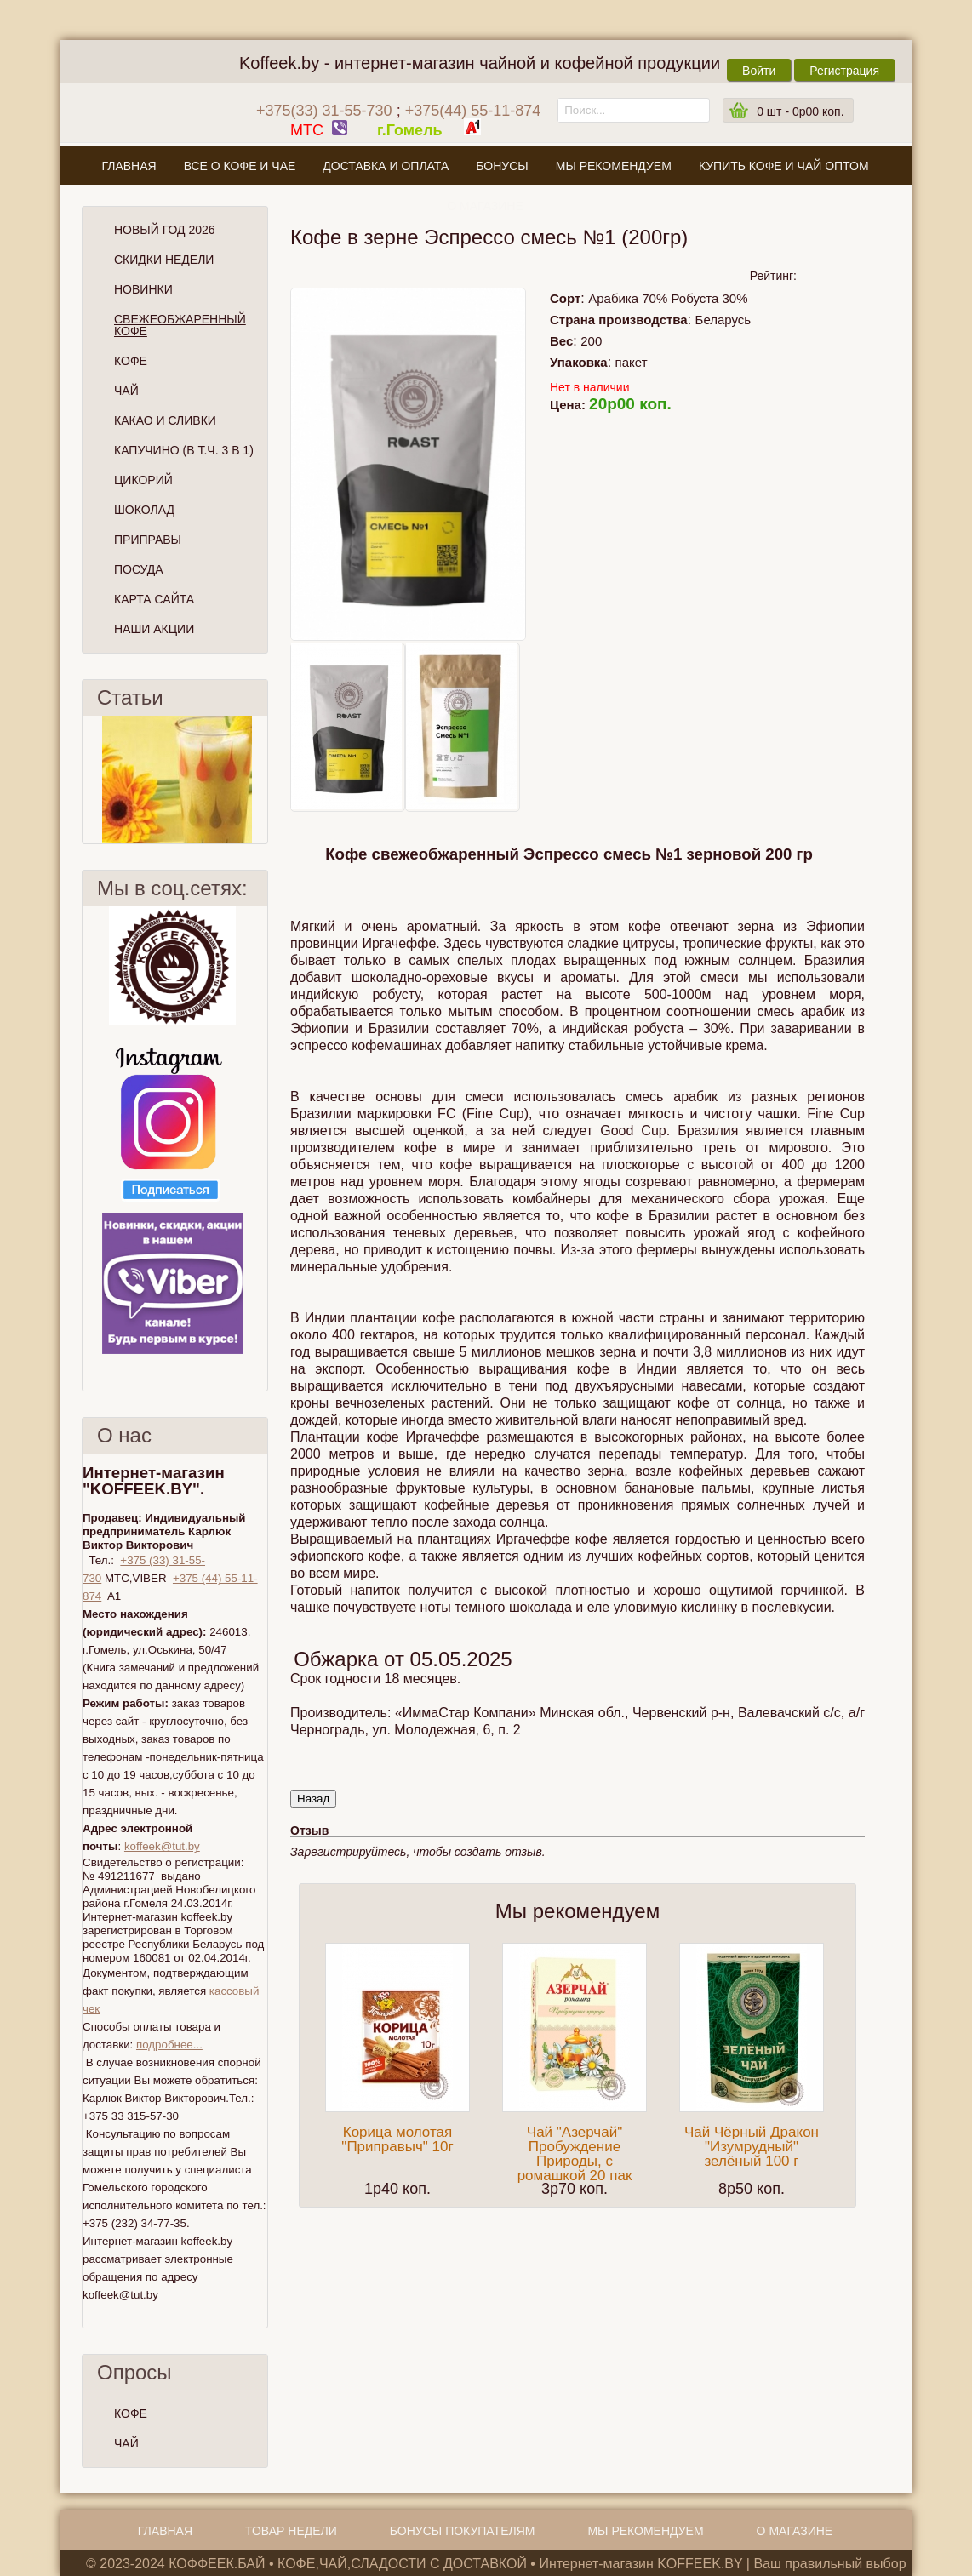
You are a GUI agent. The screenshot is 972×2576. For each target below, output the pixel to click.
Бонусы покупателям (462, 2531)
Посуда (138, 569)
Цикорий (143, 480)
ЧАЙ (126, 2443)
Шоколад (144, 510)
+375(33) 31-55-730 (324, 110)
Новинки (143, 289)
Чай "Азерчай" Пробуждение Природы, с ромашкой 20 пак (574, 2154)
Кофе (130, 361)
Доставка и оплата (386, 166)
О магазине (485, 206)
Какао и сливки (165, 420)
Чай (126, 390)
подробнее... (169, 2044)
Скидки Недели (164, 259)
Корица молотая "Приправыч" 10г (397, 2139)
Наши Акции (154, 629)
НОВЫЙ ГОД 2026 (164, 230)
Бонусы (502, 166)
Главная (128, 166)
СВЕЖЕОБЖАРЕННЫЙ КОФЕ (180, 325)
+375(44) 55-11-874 (473, 110)
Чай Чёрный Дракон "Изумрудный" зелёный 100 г (751, 2146)
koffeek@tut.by (162, 1846)
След (260, 779)
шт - (800, 111)
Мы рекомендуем (614, 166)
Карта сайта (154, 599)
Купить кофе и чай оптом (784, 166)
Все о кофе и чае (240, 166)
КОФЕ (130, 2413)
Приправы (147, 539)
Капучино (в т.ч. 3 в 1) (184, 450)
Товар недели (291, 2531)
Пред (89, 779)
